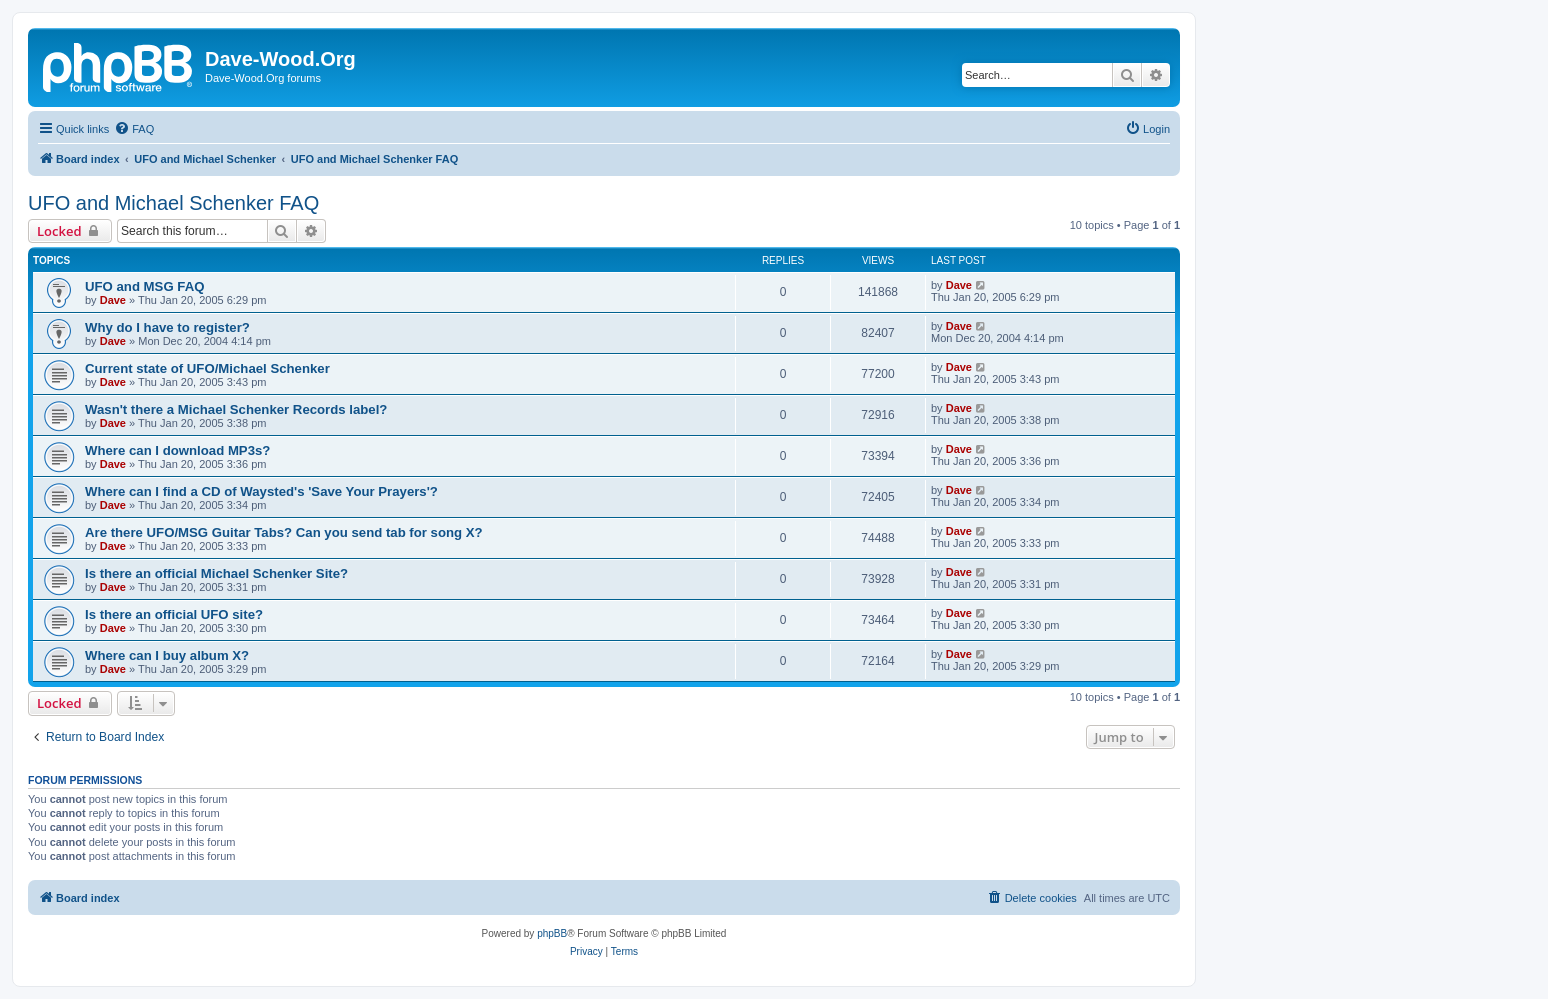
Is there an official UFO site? (174, 614)
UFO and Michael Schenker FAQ (173, 203)
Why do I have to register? (167, 327)
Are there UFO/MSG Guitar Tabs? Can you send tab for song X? (284, 532)
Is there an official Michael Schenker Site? (216, 573)
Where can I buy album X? (167, 655)
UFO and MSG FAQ (144, 286)
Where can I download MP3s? (177, 450)
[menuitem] (134, 129)
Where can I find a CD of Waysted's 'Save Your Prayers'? (261, 491)
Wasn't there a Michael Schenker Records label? (236, 409)
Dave (113, 300)
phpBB (552, 933)
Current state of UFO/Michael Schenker (207, 368)
